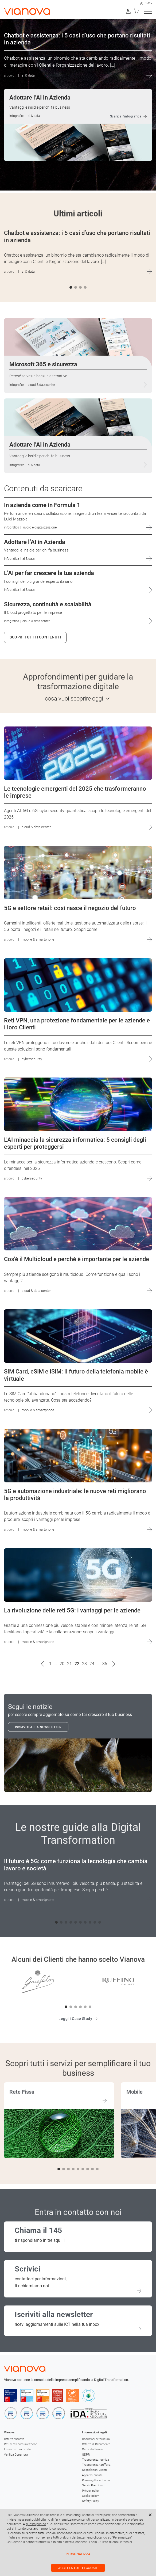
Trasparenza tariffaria (96, 2465)
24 (91, 1663)
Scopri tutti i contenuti (35, 637)
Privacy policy (90, 2491)
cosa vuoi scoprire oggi (74, 698)
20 (62, 1663)
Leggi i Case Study (75, 2018)
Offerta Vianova (14, 2439)
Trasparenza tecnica (95, 2459)
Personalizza (78, 2554)
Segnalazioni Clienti (94, 2470)
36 (104, 1663)
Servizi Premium (92, 2485)
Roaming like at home (96, 2480)
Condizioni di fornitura (96, 2439)
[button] (70, 287)
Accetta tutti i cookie (78, 2568)
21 (69, 1663)
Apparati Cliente (92, 2475)
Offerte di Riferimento (96, 2444)
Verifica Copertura (16, 2454)
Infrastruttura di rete (17, 2449)
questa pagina (36, 2524)
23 (84, 1663)
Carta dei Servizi (92, 2449)
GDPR (86, 2454)
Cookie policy (90, 2496)
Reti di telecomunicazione (20, 2444)
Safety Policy (90, 2501)
